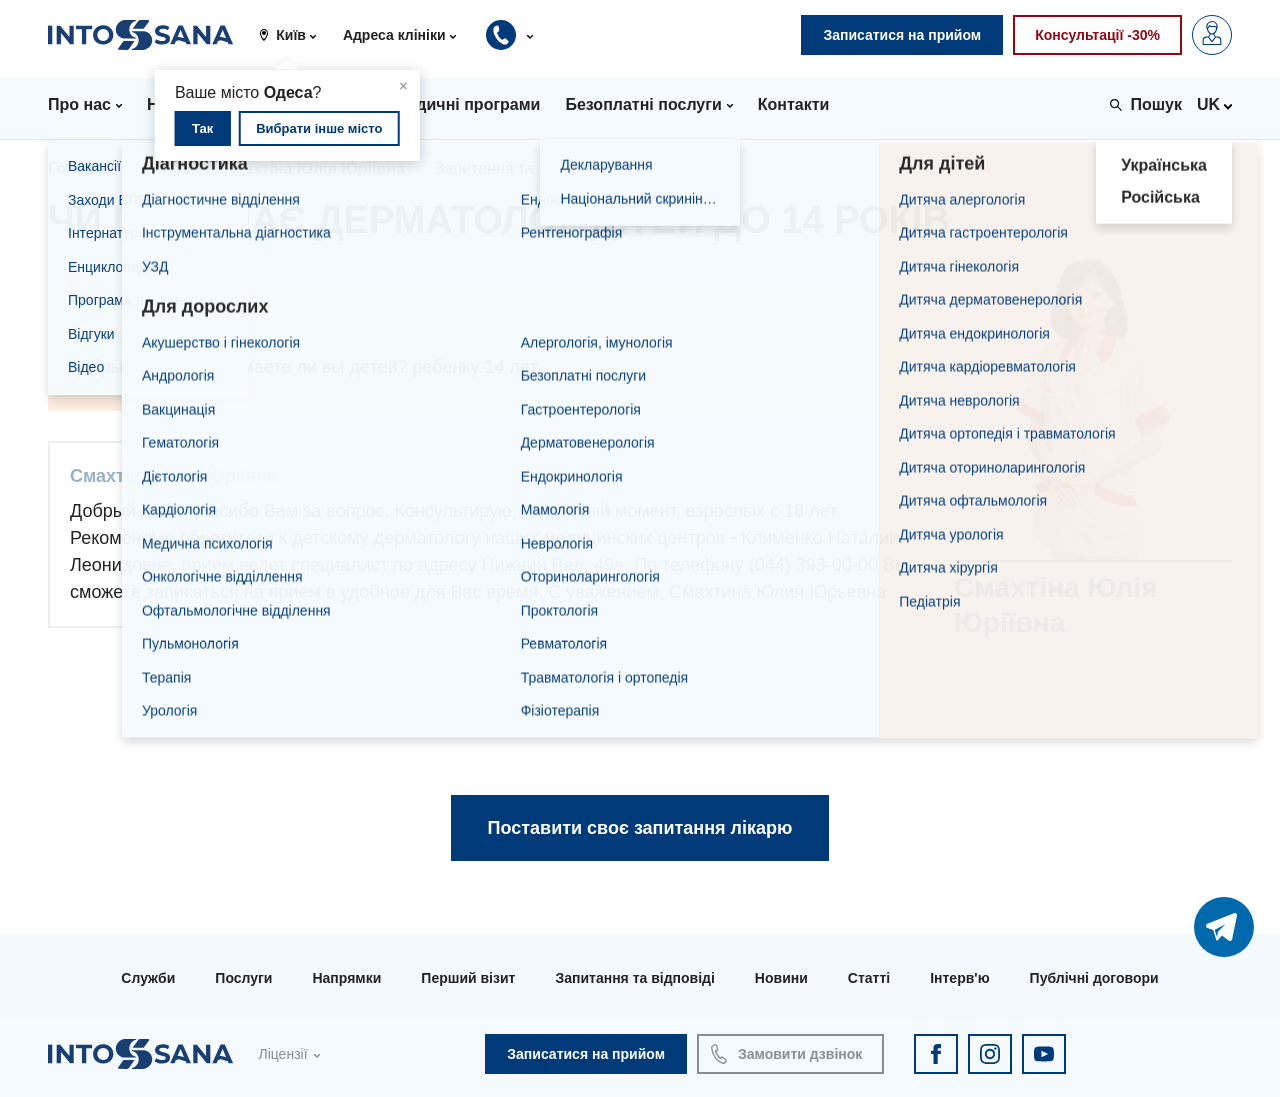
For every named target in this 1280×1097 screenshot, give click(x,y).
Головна (81, 168)
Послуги (243, 978)
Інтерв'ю (959, 978)
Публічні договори (1094, 978)
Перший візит (468, 978)
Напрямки (346, 978)
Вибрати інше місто (319, 128)
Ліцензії (282, 1054)
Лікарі (167, 168)
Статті (869, 978)
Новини (781, 978)
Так (202, 128)
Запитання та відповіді (634, 978)
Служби (148, 978)
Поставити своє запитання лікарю (640, 828)
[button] (295, 35)
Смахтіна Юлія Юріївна (313, 168)
